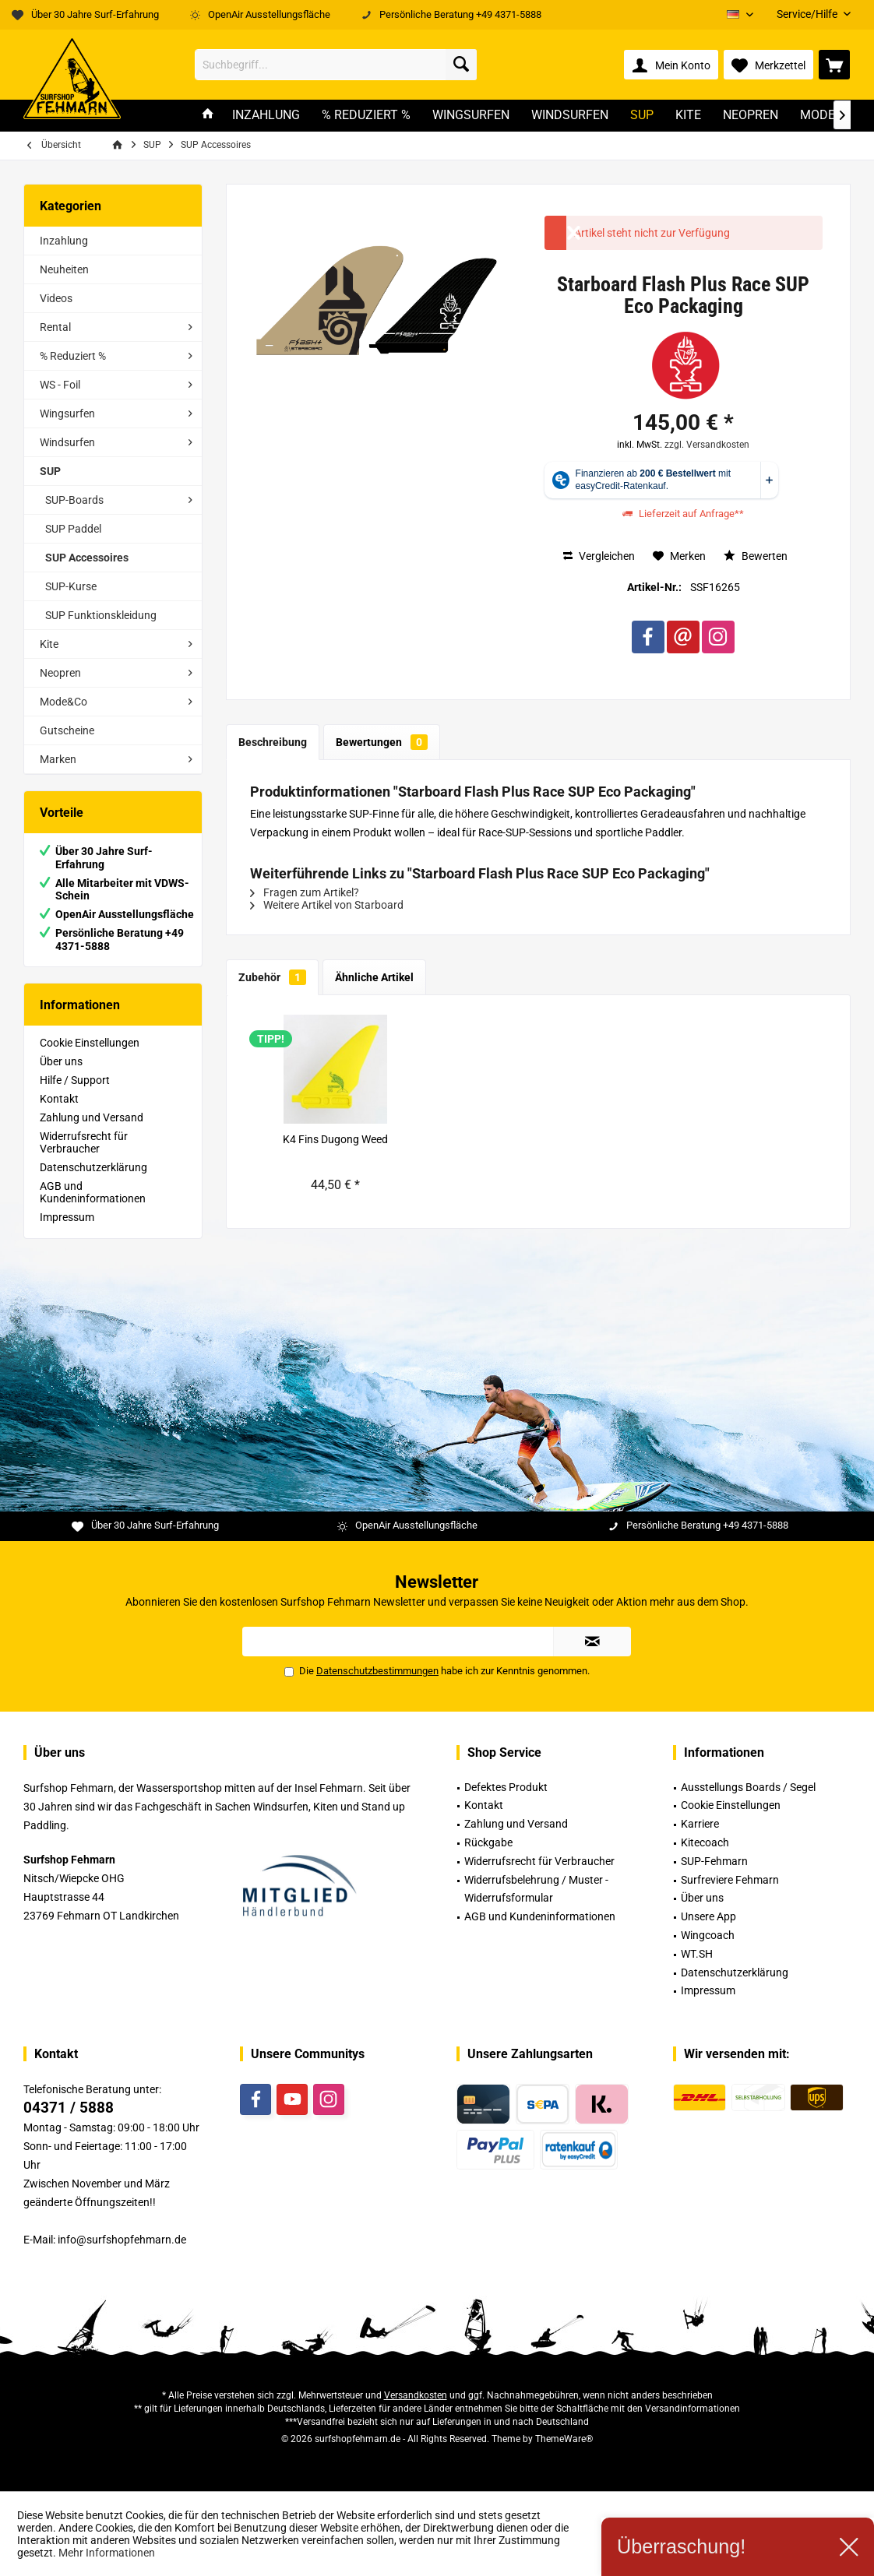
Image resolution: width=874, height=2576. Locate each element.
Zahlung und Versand (91, 1117)
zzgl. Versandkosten (706, 444)
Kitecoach (705, 1842)
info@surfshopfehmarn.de (122, 2239)
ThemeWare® (564, 2438)
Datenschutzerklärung (93, 1167)
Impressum (67, 1217)
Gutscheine (67, 730)
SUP (50, 471)
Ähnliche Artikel (374, 977)
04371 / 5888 (68, 2108)
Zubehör (272, 977)
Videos (56, 298)
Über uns (61, 1061)
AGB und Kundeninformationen (93, 1192)
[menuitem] (808, 14)
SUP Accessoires (87, 557)
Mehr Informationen (106, 2552)
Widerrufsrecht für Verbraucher (84, 1142)
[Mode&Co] (829, 116)
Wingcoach (708, 1935)
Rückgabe (488, 1842)
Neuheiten (64, 269)
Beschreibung (272, 742)
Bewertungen (382, 742)
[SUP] (641, 116)
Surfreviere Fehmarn (730, 1880)
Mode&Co (63, 701)
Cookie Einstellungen (89, 1042)
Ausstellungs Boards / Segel (748, 1787)
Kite (49, 644)
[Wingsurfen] (470, 116)
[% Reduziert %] (366, 116)
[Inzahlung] (266, 116)
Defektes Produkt (506, 1787)
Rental (55, 327)
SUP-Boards (74, 500)
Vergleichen (599, 556)
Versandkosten (415, 2395)
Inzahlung (64, 240)
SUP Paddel (73, 529)
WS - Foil (60, 384)
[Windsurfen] (569, 116)
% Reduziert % (73, 356)
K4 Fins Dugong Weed (335, 1139)
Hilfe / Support (75, 1080)
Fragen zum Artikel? (304, 892)
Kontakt (59, 1099)
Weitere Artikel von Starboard (327, 905)
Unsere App (708, 1916)
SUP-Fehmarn (714, 1861)
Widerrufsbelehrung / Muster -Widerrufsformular (536, 1889)
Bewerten (756, 556)
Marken (58, 759)
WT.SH (697, 1954)
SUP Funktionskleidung (101, 615)
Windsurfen (67, 442)
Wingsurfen (67, 413)
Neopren (60, 673)
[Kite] (688, 116)
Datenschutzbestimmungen (377, 1671)
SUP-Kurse (71, 586)
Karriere (700, 1824)
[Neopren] (750, 116)
